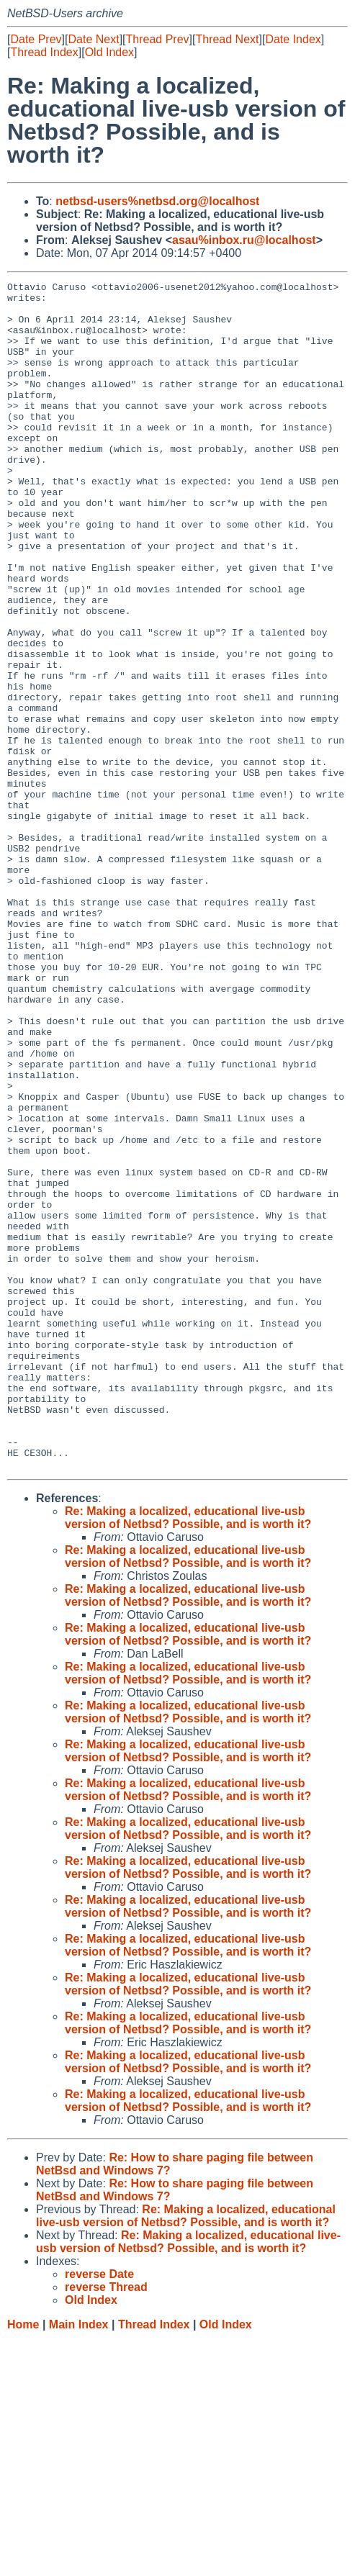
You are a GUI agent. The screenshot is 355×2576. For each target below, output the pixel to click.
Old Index (109, 52)
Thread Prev (157, 39)
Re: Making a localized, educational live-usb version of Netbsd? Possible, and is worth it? (188, 1755)
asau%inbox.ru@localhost (244, 240)
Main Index (79, 2562)
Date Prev (35, 39)
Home (23, 2562)
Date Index (292, 39)
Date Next (93, 39)
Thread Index (44, 52)
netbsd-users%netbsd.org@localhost (157, 201)
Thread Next (227, 39)
